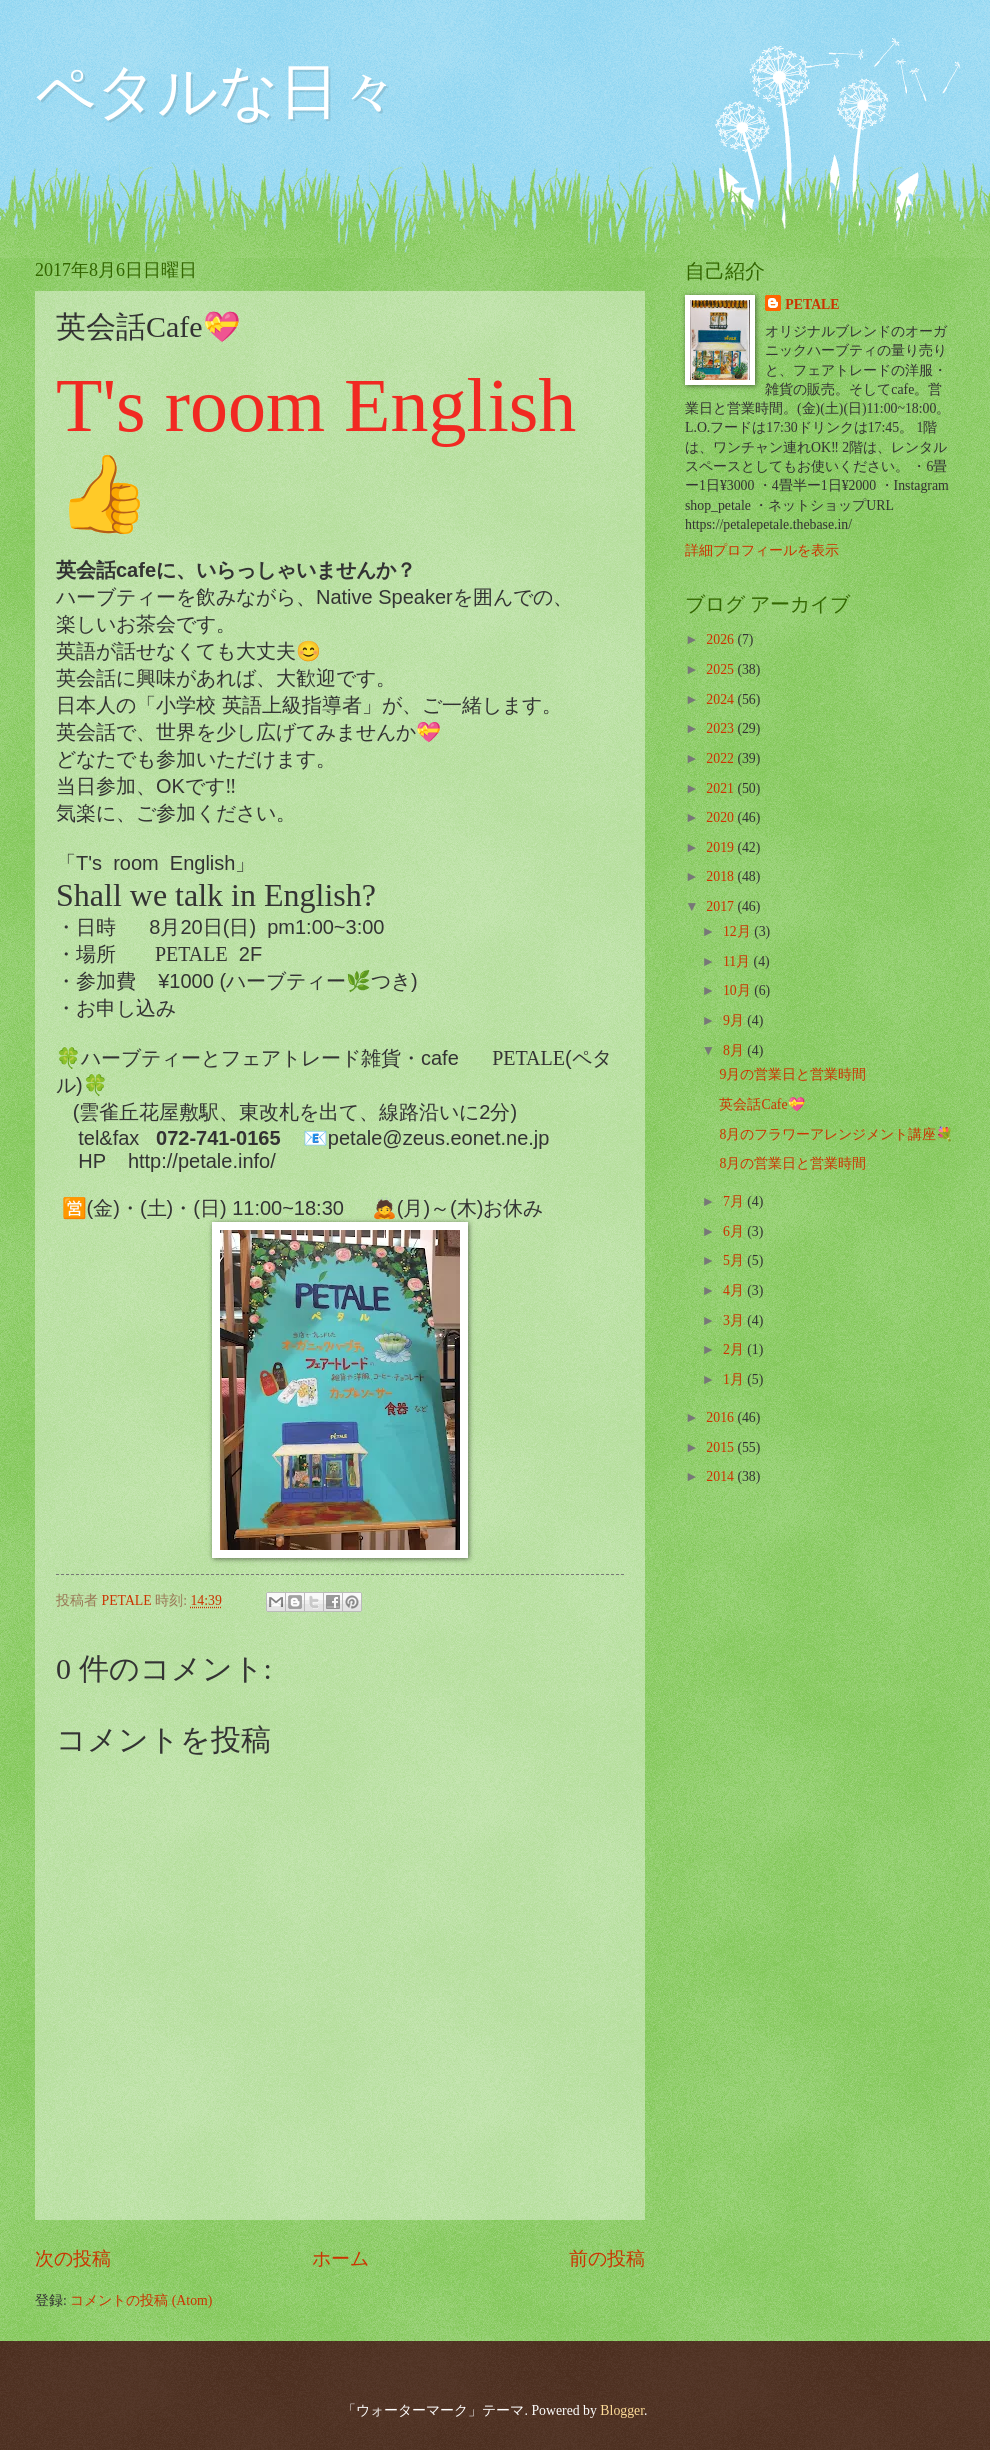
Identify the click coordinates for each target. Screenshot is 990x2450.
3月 (735, 1320)
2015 (721, 1447)
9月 (735, 1020)
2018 (721, 876)
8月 (735, 1050)
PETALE (812, 304)
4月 (735, 1290)
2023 (721, 728)
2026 (721, 639)
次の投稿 (73, 2258)
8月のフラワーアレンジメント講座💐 (836, 1134)
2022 (721, 758)
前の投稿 (607, 2258)
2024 (721, 699)
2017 (721, 906)
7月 (735, 1201)
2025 (721, 669)
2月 (735, 1349)
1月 (735, 1379)
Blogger (622, 2410)
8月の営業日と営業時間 (792, 1163)
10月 (738, 990)
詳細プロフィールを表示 (762, 550)
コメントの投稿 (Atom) (141, 2300)
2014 (721, 1476)
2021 (721, 788)
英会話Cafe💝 (761, 1104)
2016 (721, 1417)
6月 (735, 1231)
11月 (738, 961)
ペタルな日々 (217, 92)
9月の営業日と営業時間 (792, 1074)
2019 (721, 847)
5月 (735, 1260)
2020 (721, 817)
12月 (738, 931)
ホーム (340, 2258)
